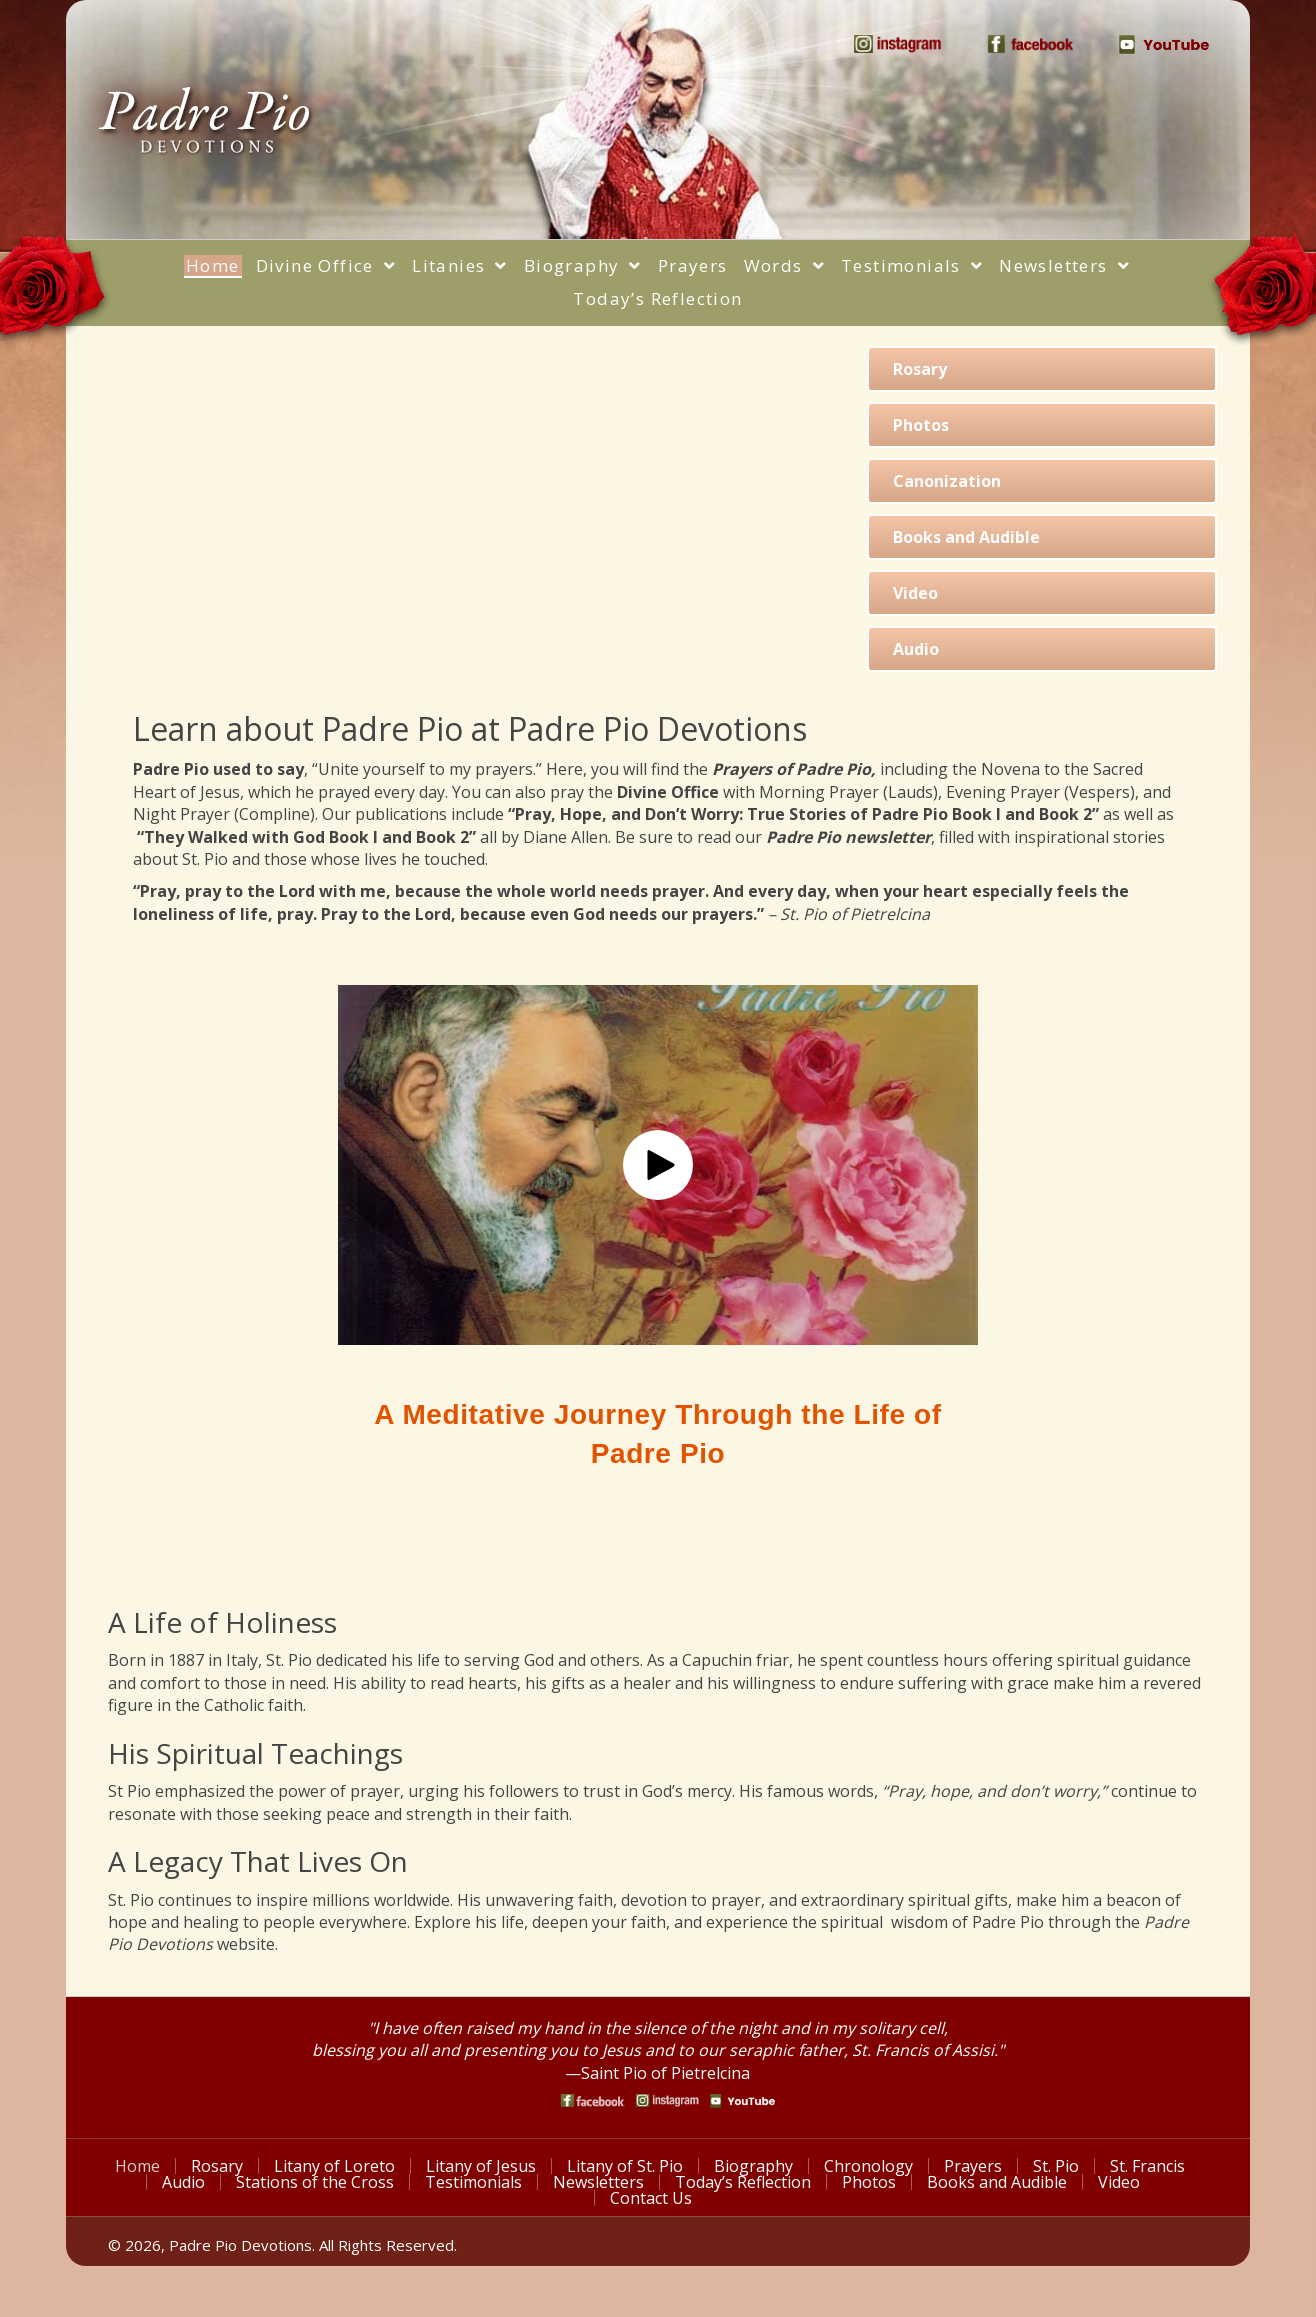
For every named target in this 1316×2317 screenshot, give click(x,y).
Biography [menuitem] (753, 2166)
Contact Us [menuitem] (651, 2198)
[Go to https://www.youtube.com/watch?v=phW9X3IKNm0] (742, 2101)
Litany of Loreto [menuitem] (334, 2166)
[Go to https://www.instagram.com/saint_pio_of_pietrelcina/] (667, 2100)
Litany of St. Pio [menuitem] (625, 2166)
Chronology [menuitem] (868, 2166)
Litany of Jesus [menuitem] (481, 2166)
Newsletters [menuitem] (598, 2182)
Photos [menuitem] (869, 2182)
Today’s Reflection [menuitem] (743, 2182)
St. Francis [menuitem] (1147, 2166)
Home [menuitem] (137, 2166)
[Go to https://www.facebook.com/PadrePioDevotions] (592, 2100)
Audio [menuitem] (183, 2182)
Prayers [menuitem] (973, 2166)
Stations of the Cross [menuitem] (315, 2182)
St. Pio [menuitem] (1056, 2166)
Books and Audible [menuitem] (997, 2182)
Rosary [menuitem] (217, 2166)
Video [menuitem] (1119, 2182)
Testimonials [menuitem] (473, 2182)
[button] (658, 1165)
